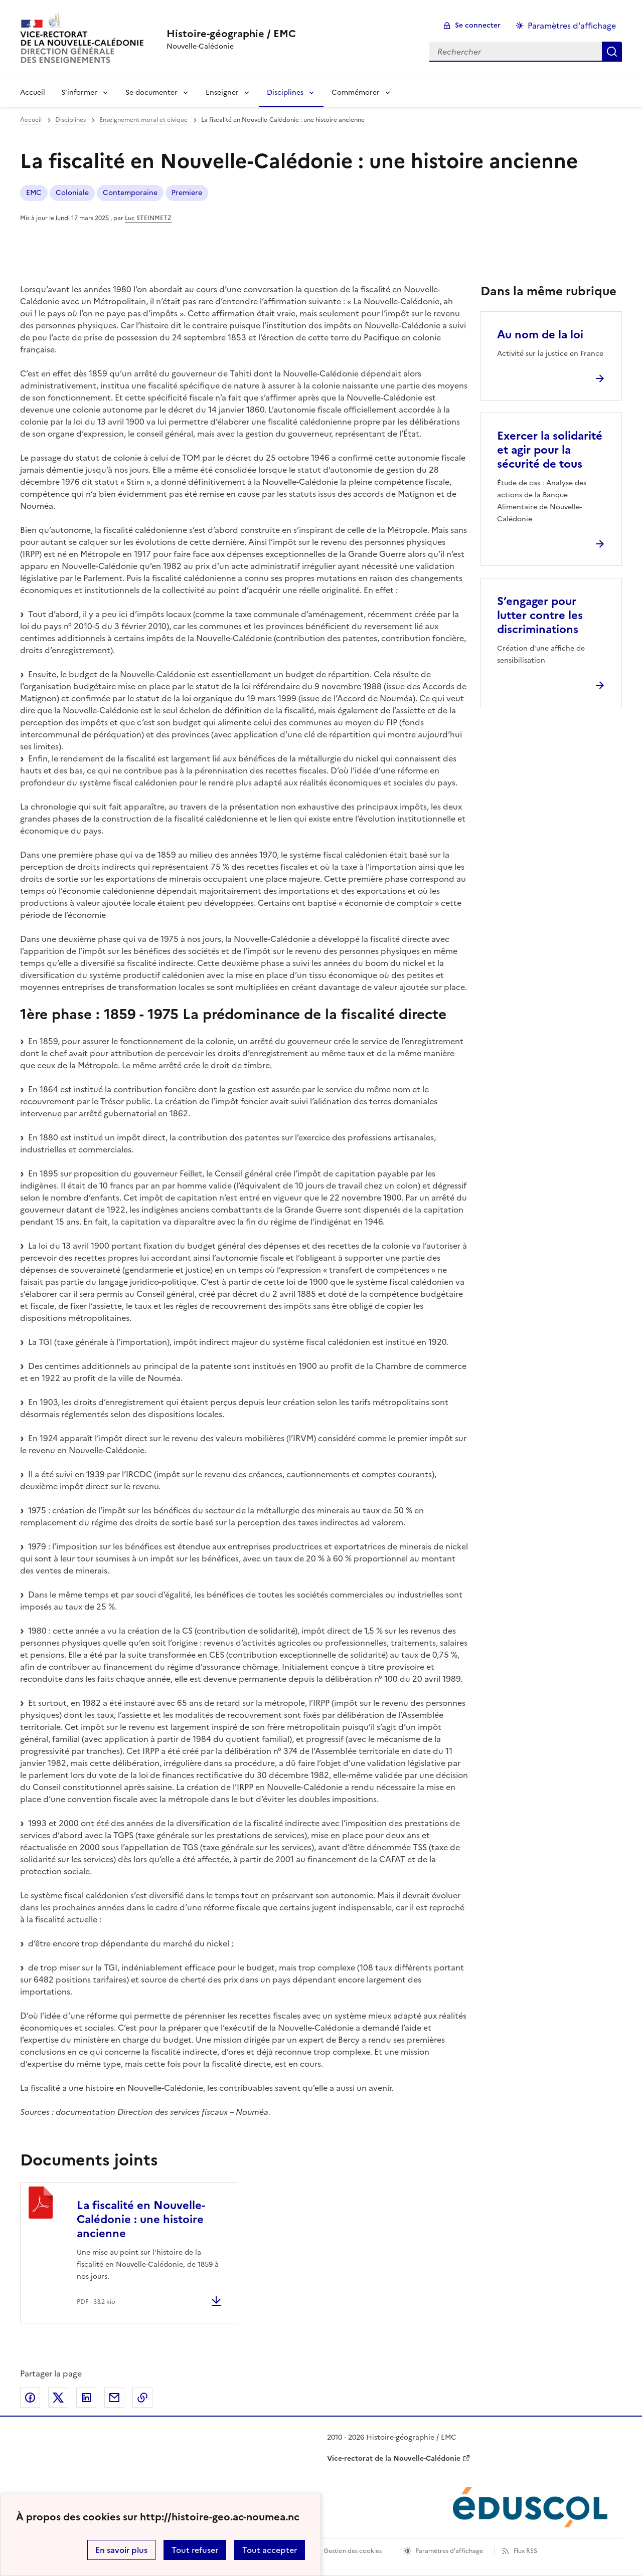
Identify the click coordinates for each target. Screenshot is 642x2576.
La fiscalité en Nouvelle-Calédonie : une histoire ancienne (141, 2219)
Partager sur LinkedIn (86, 2398)
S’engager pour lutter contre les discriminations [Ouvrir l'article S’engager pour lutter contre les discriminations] (540, 615)
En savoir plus (121, 2550)
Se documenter (151, 92)
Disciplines (285, 92)
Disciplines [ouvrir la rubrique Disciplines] (70, 119)
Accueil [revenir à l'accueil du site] (31, 119)
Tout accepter (269, 2550)
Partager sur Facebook (30, 2398)
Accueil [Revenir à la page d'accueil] (32, 92)
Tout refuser (195, 2550)
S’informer (79, 92)
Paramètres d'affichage (449, 2550)
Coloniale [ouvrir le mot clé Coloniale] (72, 192)
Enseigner (222, 92)
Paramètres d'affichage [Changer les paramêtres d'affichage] (572, 26)
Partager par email (114, 2398)
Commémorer (356, 92)
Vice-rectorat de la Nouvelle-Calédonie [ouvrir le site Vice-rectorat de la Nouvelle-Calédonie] (393, 2458)
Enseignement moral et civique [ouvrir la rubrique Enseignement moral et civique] (143, 119)
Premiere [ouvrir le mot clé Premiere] (187, 192)
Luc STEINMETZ (148, 218)
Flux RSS (525, 2550)
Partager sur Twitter (58, 2398)
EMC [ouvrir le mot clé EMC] (34, 192)
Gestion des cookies (353, 2550)
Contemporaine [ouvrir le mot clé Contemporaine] (130, 192)
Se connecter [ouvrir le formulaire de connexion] (478, 25)
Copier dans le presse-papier (142, 2398)
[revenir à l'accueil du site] (231, 34)
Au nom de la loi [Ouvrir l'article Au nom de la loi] (540, 334)
